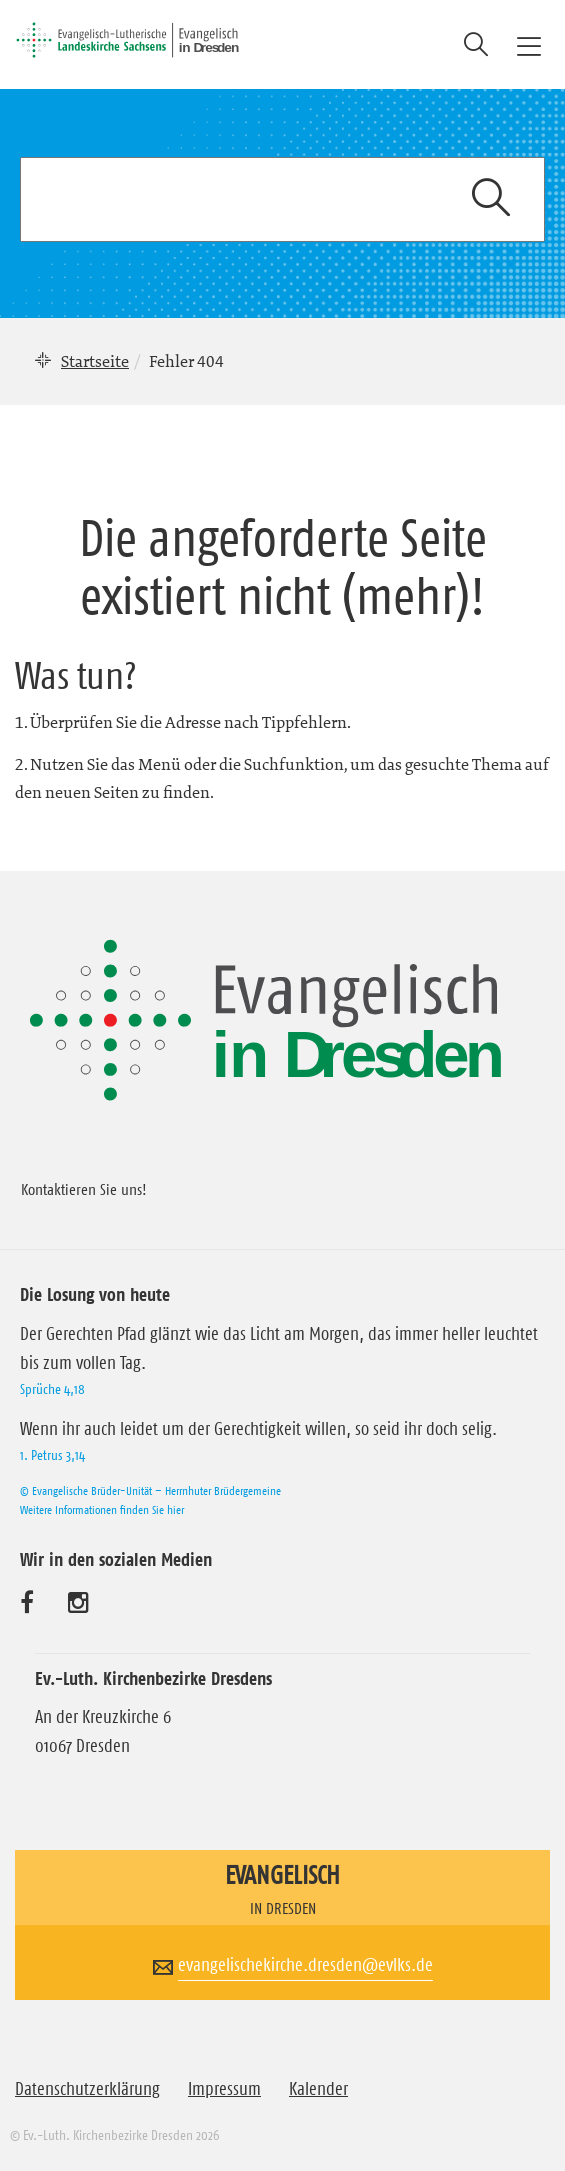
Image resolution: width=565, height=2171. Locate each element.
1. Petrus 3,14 (52, 1455)
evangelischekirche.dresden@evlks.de (305, 1965)
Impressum (224, 2089)
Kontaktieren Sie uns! (84, 1189)
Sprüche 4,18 (52, 1389)
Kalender (318, 2089)
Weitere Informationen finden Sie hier (102, 1509)
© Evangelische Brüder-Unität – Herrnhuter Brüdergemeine (150, 1490)
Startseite (95, 361)
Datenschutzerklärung (87, 2089)
